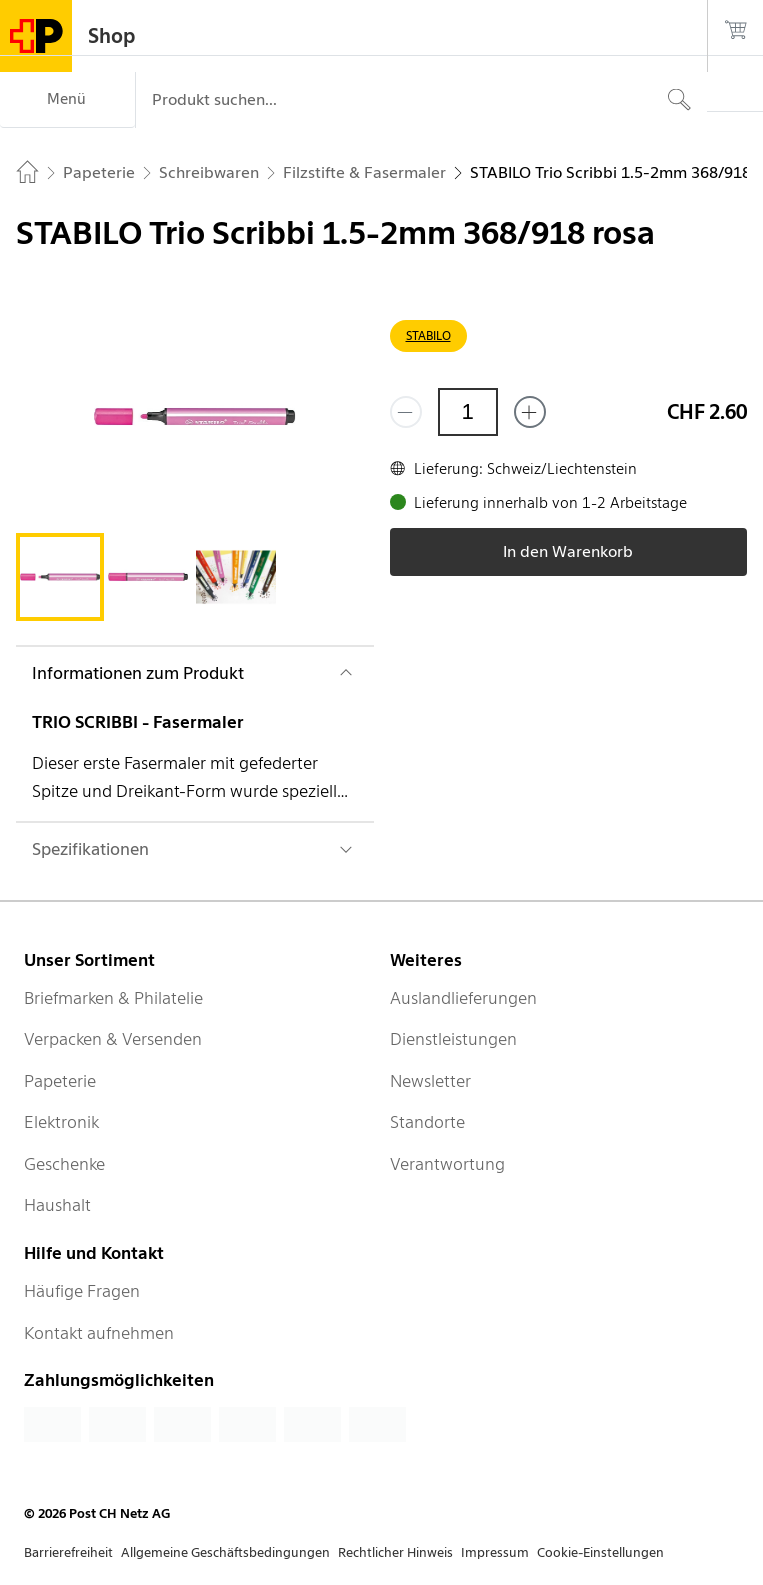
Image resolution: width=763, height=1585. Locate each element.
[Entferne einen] (406, 412)
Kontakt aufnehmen (99, 1333)
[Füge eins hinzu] (530, 412)
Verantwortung (447, 1164)
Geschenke (64, 1164)
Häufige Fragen (82, 1291)
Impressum (495, 1552)
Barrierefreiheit (68, 1552)
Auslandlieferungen (463, 998)
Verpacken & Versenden (113, 1039)
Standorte (427, 1122)
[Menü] (67, 100)
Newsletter (430, 1081)
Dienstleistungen (453, 1039)
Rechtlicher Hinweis (395, 1552)
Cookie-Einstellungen (600, 1552)
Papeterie (60, 1081)
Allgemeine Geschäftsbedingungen (225, 1552)
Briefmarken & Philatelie (113, 998)
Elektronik (61, 1122)
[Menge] (468, 412)
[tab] (60, 577)
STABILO (428, 335)
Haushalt (57, 1205)
